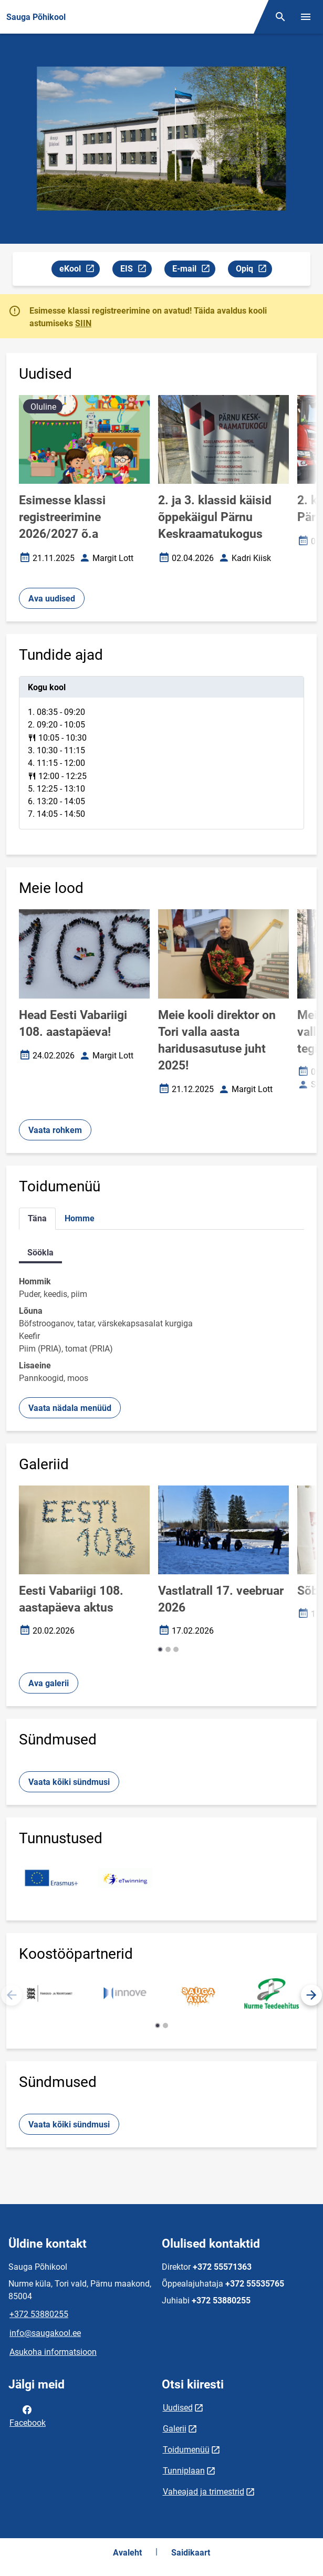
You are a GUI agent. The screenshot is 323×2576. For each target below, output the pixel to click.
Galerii (174, 2429)
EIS (136, 270)
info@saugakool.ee (45, 2333)
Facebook (27, 2415)
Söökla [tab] (40, 1253)
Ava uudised (51, 599)
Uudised (178, 2408)
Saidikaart (190, 2553)
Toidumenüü (186, 2450)
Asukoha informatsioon (53, 2352)
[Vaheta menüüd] (305, 17)
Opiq (253, 270)
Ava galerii (48, 1683)
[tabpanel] (161, 752)
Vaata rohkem (55, 1130)
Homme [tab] (80, 1218)
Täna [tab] (37, 1218)
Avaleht (127, 2553)
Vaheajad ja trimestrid (203, 2492)
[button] (160, 1649)
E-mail (193, 270)
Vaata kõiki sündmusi (69, 1782)
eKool (79, 270)
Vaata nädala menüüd (69, 1408)
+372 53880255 (38, 2314)
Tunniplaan (184, 2471)
